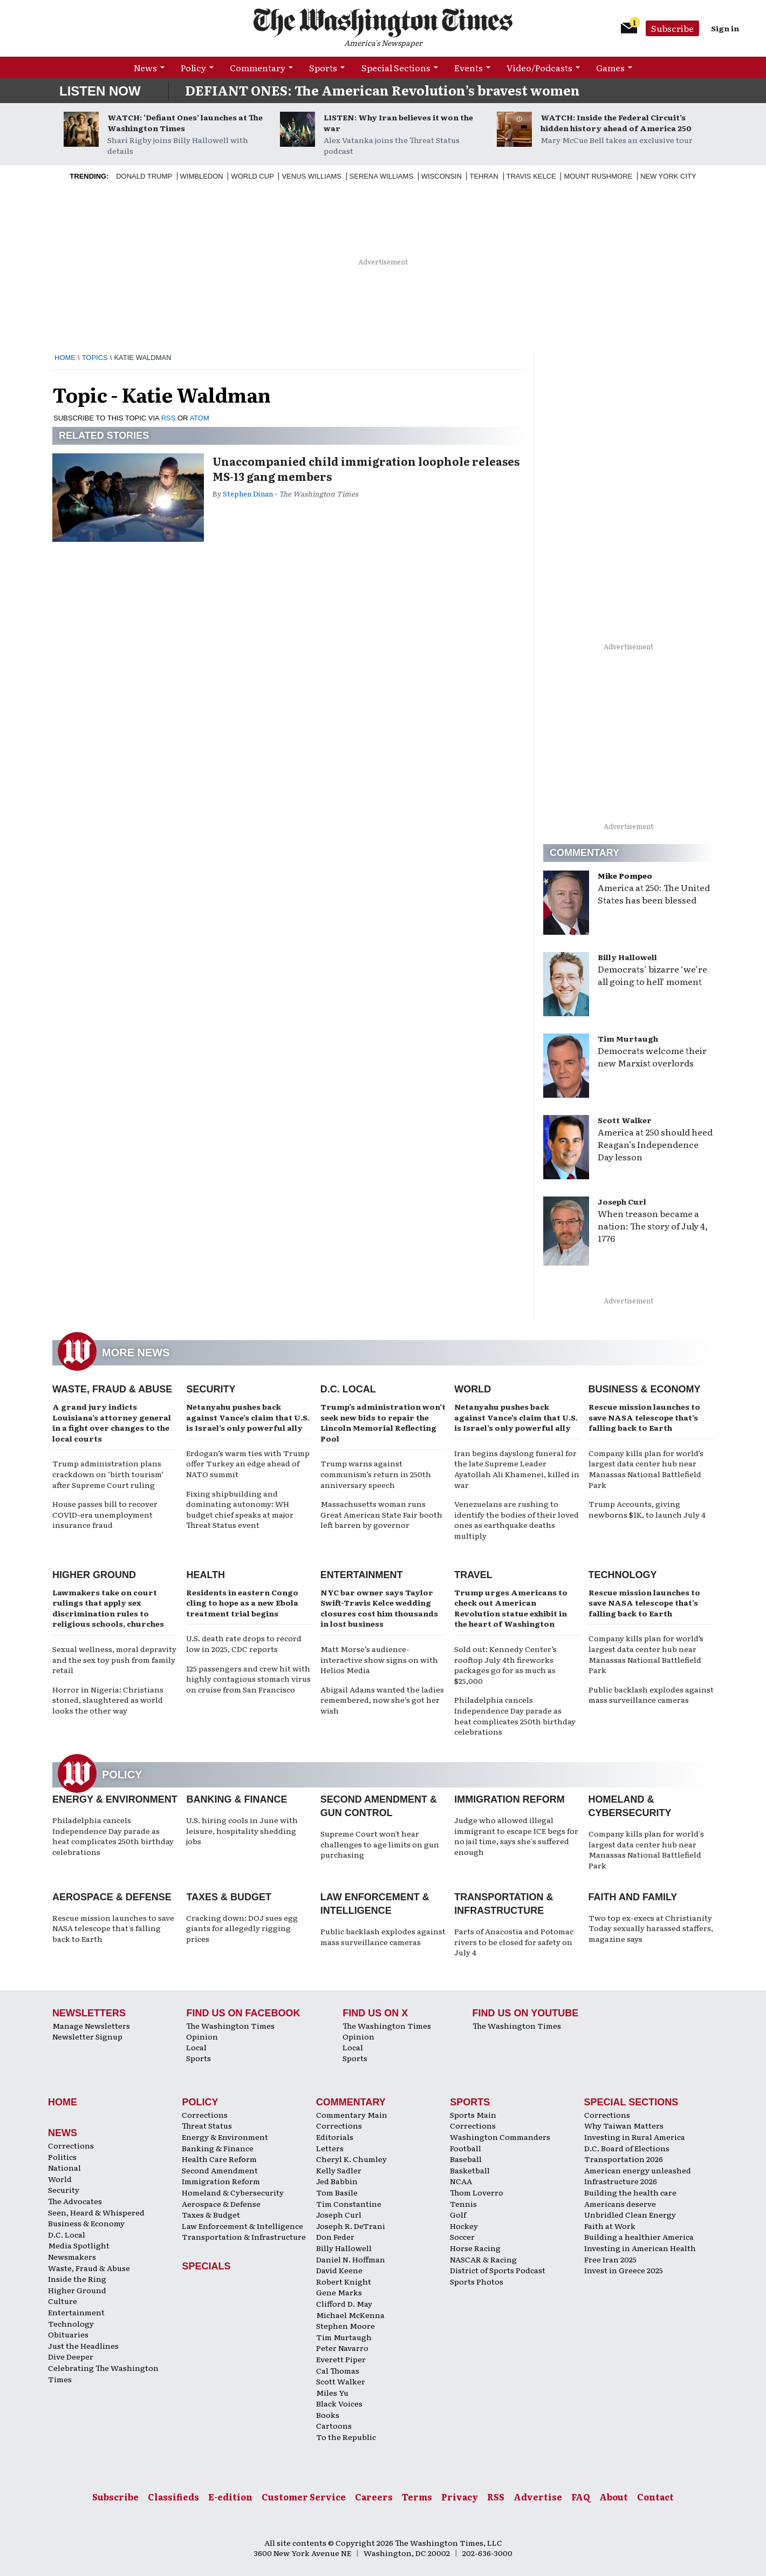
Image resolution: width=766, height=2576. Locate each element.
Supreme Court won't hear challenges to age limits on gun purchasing (379, 1844)
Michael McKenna (350, 2314)
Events (468, 67)
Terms (417, 2496)
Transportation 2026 (623, 2158)
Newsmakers (72, 2256)
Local (196, 2047)
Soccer (462, 2236)
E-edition (230, 2496)
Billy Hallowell (627, 956)
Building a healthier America (639, 2236)
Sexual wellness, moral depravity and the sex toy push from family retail (114, 1659)
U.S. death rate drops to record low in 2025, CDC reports (244, 1643)
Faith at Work (609, 2225)
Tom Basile (337, 2192)
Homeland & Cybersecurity (233, 2192)
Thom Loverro (476, 2192)
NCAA (461, 2181)
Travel (473, 1574)
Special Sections (395, 67)
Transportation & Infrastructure (244, 2236)
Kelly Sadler (338, 2170)
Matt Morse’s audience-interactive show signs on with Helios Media (379, 1659)
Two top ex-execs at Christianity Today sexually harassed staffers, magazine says (651, 1928)
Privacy (459, 2496)
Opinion (202, 2036)
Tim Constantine (348, 2203)
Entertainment (361, 1574)
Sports (323, 67)
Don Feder (335, 2236)
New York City (668, 176)
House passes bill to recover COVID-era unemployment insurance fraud (105, 1514)
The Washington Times (230, 2025)
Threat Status (207, 2125)
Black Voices (339, 2403)
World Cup (252, 176)
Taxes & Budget (228, 1897)
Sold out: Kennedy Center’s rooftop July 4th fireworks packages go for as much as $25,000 (505, 1664)
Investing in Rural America (634, 2136)
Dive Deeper (70, 2356)
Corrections (71, 2145)
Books (327, 2414)
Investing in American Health (640, 2247)
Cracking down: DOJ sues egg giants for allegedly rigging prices (242, 1928)
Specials (206, 2266)
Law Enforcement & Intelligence (242, 2225)
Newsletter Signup (87, 2036)
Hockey (464, 2225)
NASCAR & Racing (483, 2259)
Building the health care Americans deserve (630, 2198)
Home (65, 358)
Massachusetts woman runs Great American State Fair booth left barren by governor (381, 1514)
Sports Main (473, 2114)
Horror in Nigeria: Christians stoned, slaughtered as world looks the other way (107, 1700)
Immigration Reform (509, 1799)
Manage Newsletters (91, 2025)
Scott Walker (625, 1119)
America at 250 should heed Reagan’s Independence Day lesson (655, 1144)
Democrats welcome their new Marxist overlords (652, 1056)
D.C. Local (348, 1389)
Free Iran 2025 (610, 2259)
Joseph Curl (622, 1201)
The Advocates (75, 2201)
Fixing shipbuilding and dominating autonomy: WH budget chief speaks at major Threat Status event (239, 1509)
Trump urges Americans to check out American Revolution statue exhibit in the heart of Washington (510, 1608)
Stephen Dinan (248, 493)
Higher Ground (94, 1574)
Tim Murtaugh (628, 1038)
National (64, 2167)
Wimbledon (201, 176)
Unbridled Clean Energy (630, 2214)
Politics (62, 2156)
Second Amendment (220, 2170)
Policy (193, 67)
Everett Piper (341, 2359)
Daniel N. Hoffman (350, 2259)
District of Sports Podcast (497, 2270)
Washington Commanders (500, 2136)
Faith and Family (633, 1897)
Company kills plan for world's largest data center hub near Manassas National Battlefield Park (646, 1849)
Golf (458, 2214)
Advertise (538, 2496)
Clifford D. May (344, 2303)
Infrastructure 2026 (620, 2181)
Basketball (470, 2170)
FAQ (580, 2496)
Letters (330, 2148)
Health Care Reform (219, 2158)
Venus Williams (311, 176)
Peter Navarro (342, 2347)
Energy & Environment (114, 1799)
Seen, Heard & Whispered (96, 2212)
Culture (62, 2300)
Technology (623, 1574)
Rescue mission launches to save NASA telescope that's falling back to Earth (113, 1928)
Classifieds (173, 2496)
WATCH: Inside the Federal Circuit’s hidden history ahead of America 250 (616, 122)
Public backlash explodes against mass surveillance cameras (651, 1694)
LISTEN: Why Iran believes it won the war (398, 122)
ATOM (199, 418)
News (145, 67)
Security (210, 1389)
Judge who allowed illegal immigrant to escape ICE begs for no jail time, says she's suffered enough (516, 1835)
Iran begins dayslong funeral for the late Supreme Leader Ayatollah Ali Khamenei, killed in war (516, 1468)
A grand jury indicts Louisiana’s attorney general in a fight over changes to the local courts (111, 1422)
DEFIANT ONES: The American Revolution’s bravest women (382, 89)
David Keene (339, 2270)
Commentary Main (351, 2114)
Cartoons (334, 2425)
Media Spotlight (79, 2245)
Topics (95, 358)
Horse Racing (475, 2247)
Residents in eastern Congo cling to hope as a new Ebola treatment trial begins (242, 1603)
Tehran (483, 176)
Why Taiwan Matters (624, 2125)
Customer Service (304, 2496)
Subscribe (672, 28)
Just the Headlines (83, 2345)
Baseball (466, 2158)
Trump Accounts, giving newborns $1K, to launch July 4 (647, 1509)
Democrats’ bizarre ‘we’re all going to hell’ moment (652, 975)
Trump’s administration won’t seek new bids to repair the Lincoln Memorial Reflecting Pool (383, 1422)
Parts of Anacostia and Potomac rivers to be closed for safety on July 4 (513, 1942)
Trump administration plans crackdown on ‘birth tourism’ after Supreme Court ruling (107, 1474)
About (613, 2496)
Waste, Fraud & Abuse (112, 1389)
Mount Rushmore (598, 176)
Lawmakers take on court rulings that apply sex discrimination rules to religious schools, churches (108, 1608)
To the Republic (346, 2436)
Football (465, 2148)
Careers (374, 2496)
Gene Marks (339, 2292)
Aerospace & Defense (112, 1897)
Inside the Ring (77, 2278)
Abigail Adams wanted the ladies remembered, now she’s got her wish (382, 1700)
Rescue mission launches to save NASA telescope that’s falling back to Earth (644, 1417)
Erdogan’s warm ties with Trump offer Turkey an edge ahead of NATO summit (248, 1463)
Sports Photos (476, 2281)
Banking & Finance (236, 1799)
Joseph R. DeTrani (350, 2225)
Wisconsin (441, 176)
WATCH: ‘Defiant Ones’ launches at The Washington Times (185, 122)
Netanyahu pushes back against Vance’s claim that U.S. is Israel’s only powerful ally (248, 1417)
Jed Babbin (337, 2181)
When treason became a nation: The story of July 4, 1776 (653, 1226)
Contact (655, 2496)
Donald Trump (144, 176)
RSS (168, 418)
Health (205, 1574)
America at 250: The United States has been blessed (654, 893)
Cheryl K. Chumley (351, 2158)
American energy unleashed (637, 2170)
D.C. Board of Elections (626, 2148)
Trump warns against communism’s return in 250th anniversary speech (375, 1474)
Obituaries (68, 2334)
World (472, 1389)
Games (610, 67)
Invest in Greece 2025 (623, 2270)
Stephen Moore (345, 2325)
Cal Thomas (337, 2370)
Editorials (334, 2136)
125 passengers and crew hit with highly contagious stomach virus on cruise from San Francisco (248, 1679)
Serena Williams (381, 176)
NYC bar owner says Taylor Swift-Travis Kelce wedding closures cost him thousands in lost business (379, 1608)
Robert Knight (343, 2281)
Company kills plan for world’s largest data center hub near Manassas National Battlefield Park (646, 1468)
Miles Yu (332, 2392)
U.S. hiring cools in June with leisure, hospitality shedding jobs (242, 1830)
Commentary (257, 67)
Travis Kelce (531, 176)
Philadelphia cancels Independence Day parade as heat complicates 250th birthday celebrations (515, 1715)
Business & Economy (645, 1389)
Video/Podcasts (539, 67)
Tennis (463, 2203)
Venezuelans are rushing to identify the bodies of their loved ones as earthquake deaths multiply (516, 1519)
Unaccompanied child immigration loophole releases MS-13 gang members (366, 468)
